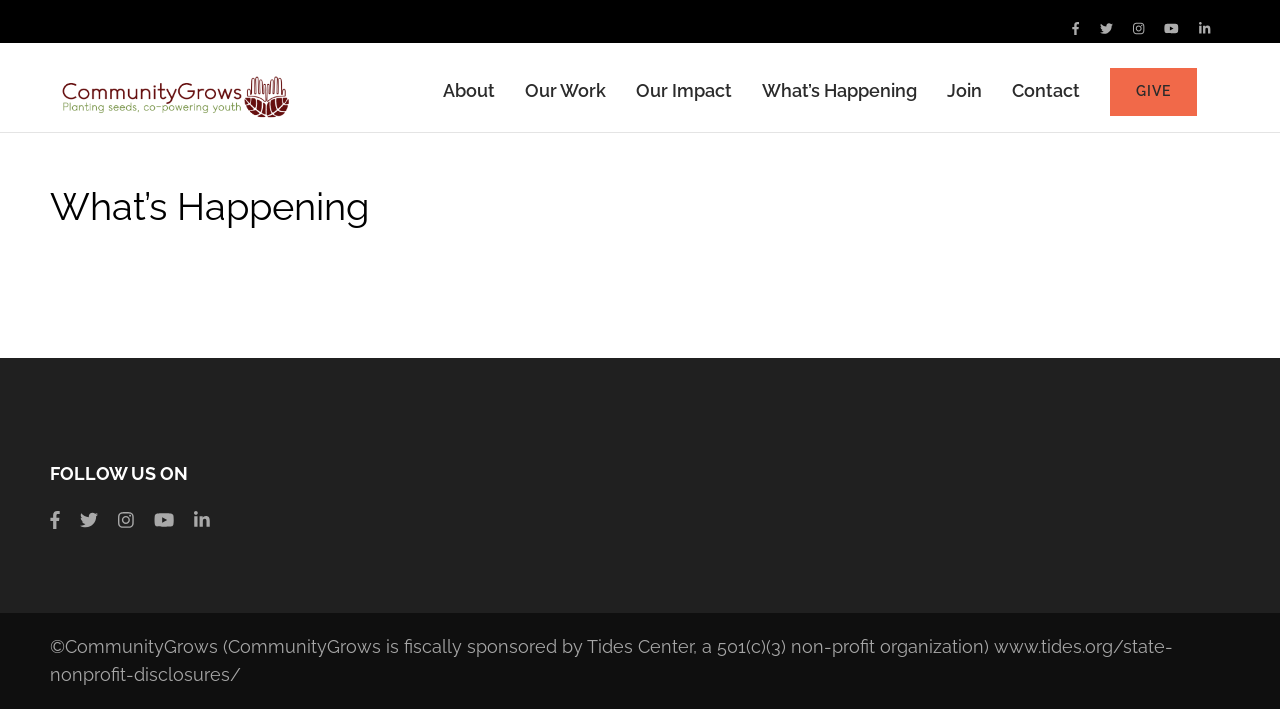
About (469, 90)
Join (964, 90)
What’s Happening (839, 90)
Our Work (565, 90)
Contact (1046, 90)
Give (1153, 91)
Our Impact (684, 90)
